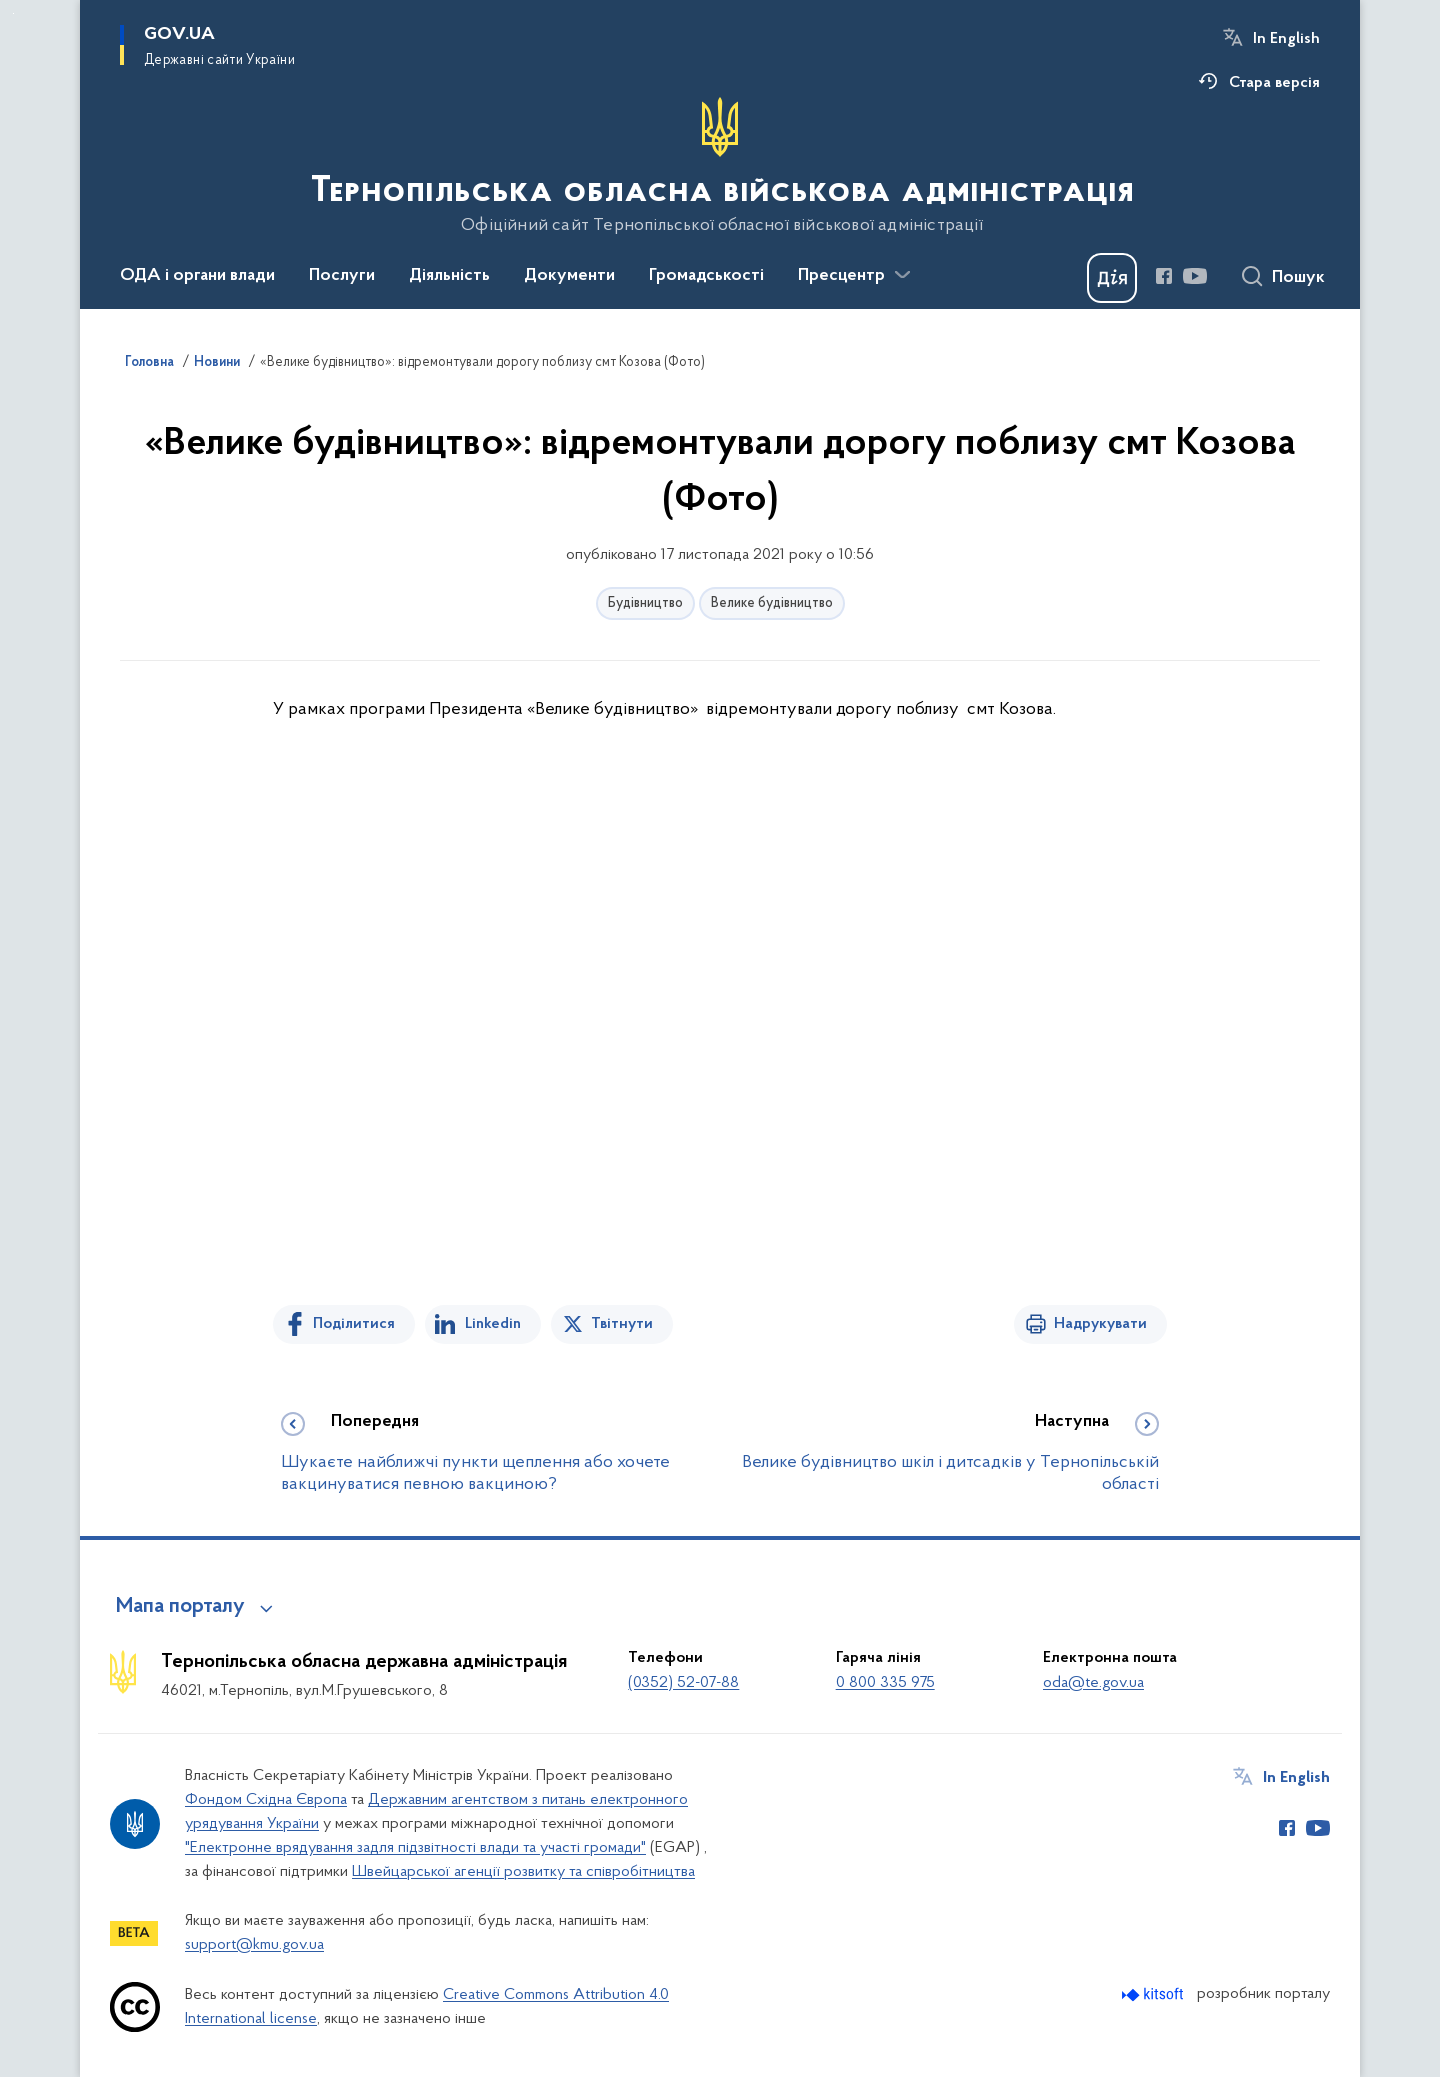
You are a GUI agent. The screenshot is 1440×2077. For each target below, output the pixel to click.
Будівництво (645, 603)
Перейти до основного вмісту (13, 13)
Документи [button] (569, 276)
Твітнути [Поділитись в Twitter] (622, 1324)
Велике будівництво (772, 603)
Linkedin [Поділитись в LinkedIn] (493, 1324)
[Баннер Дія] (1112, 278)
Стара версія (1274, 83)
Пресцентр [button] (841, 276)
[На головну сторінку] (720, 166)
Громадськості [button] (706, 276)
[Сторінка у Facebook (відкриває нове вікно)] (1164, 276)
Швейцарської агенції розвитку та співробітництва (523, 1872)
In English (1286, 39)
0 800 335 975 (885, 1683)
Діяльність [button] (449, 276)
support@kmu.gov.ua (254, 1945)
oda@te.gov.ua (1093, 1683)
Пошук (1298, 278)
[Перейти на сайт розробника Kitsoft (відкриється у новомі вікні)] (1154, 1994)
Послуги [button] (342, 276)
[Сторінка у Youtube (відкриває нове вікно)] (1195, 276)
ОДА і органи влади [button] (197, 276)
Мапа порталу (180, 1607)
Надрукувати (1100, 1324)
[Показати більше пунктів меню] (902, 275)
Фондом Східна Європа (266, 1800)
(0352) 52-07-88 (683, 1683)
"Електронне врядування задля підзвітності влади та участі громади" (415, 1848)
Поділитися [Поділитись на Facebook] (354, 1324)
